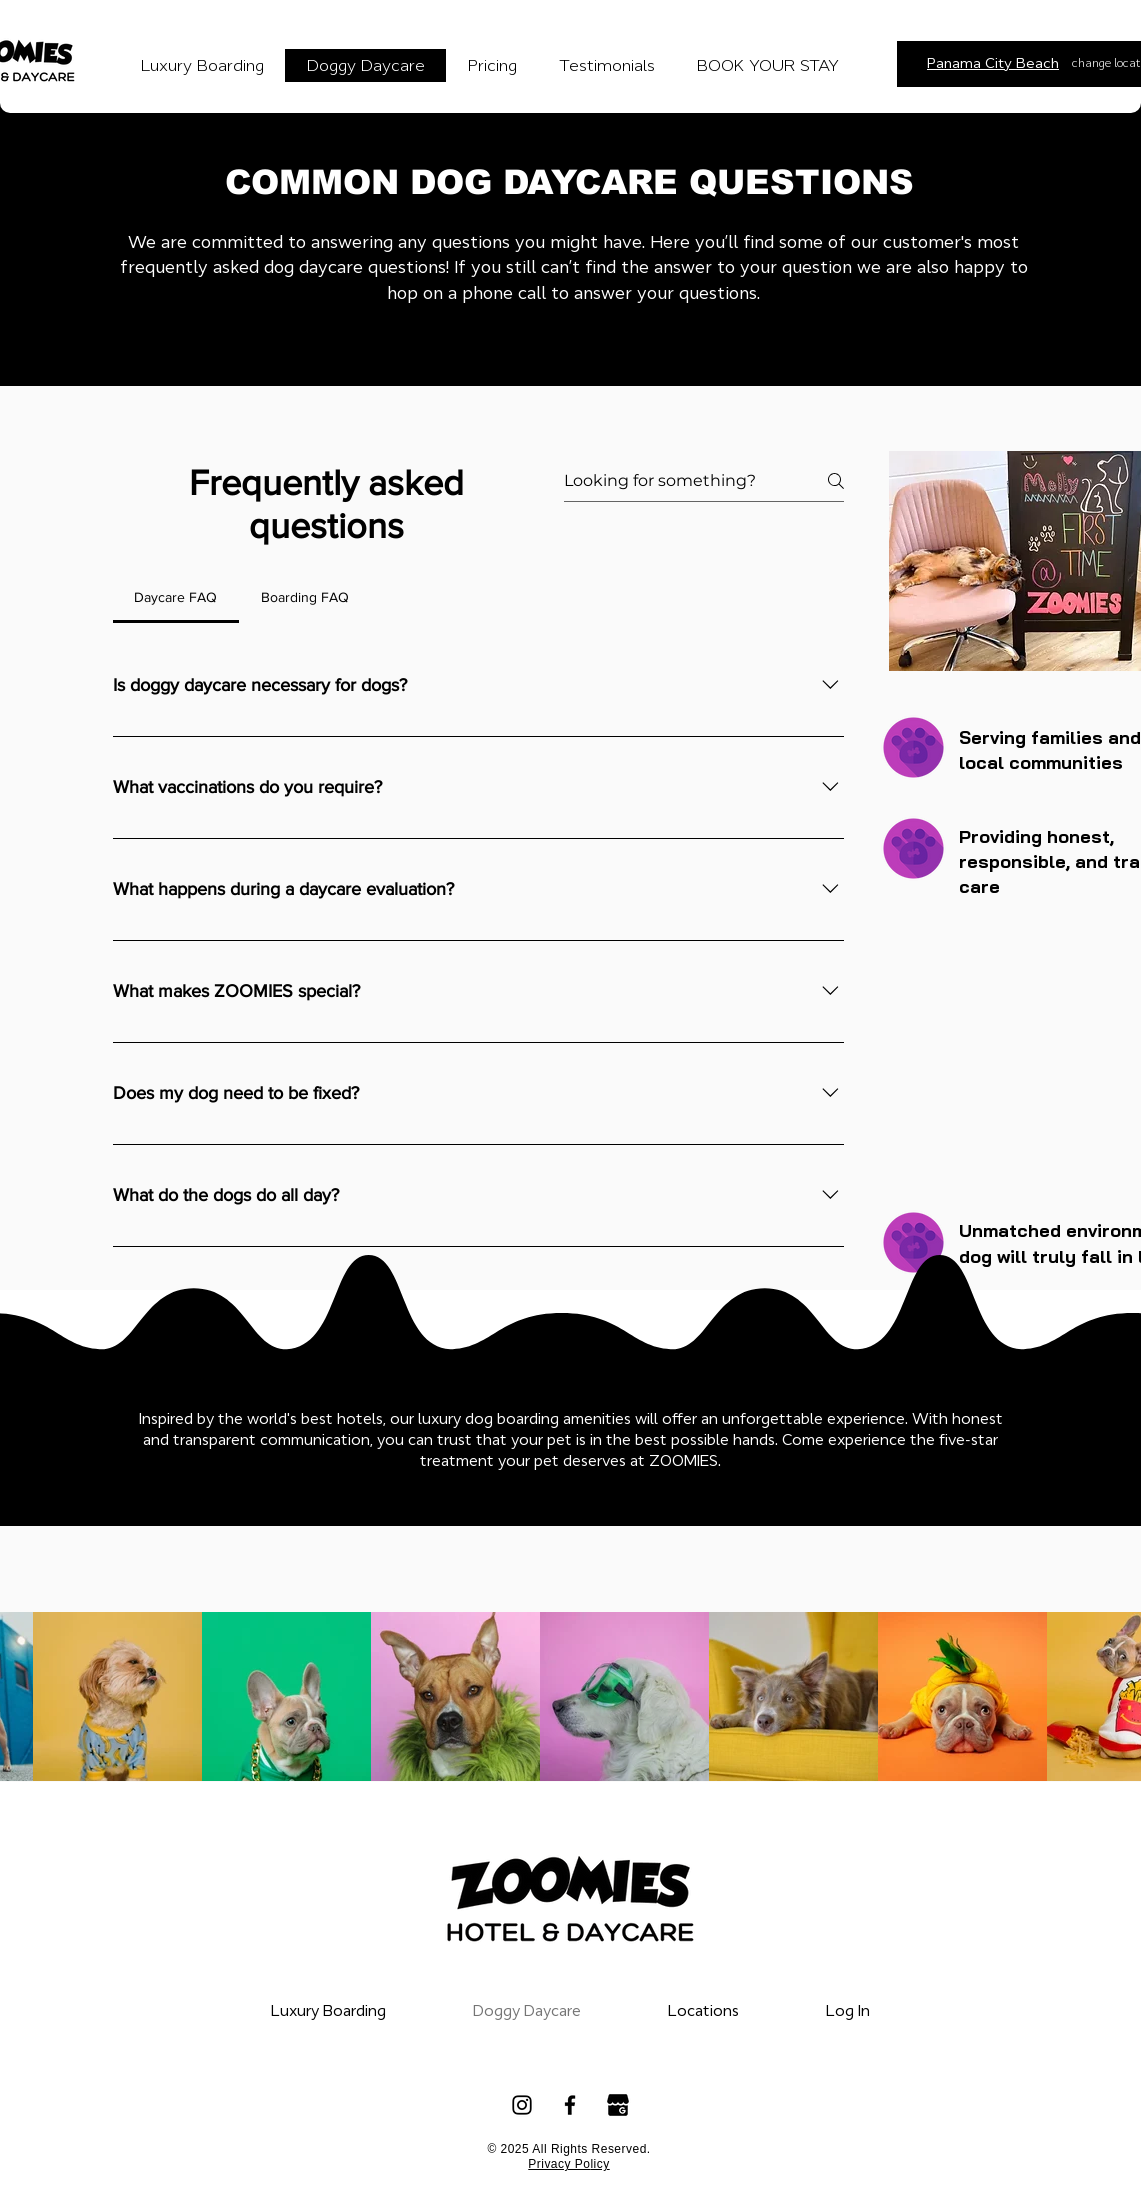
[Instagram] (522, 2105)
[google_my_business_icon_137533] (618, 2105)
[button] (704, 2011)
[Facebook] (570, 2105)
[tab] (176, 597)
